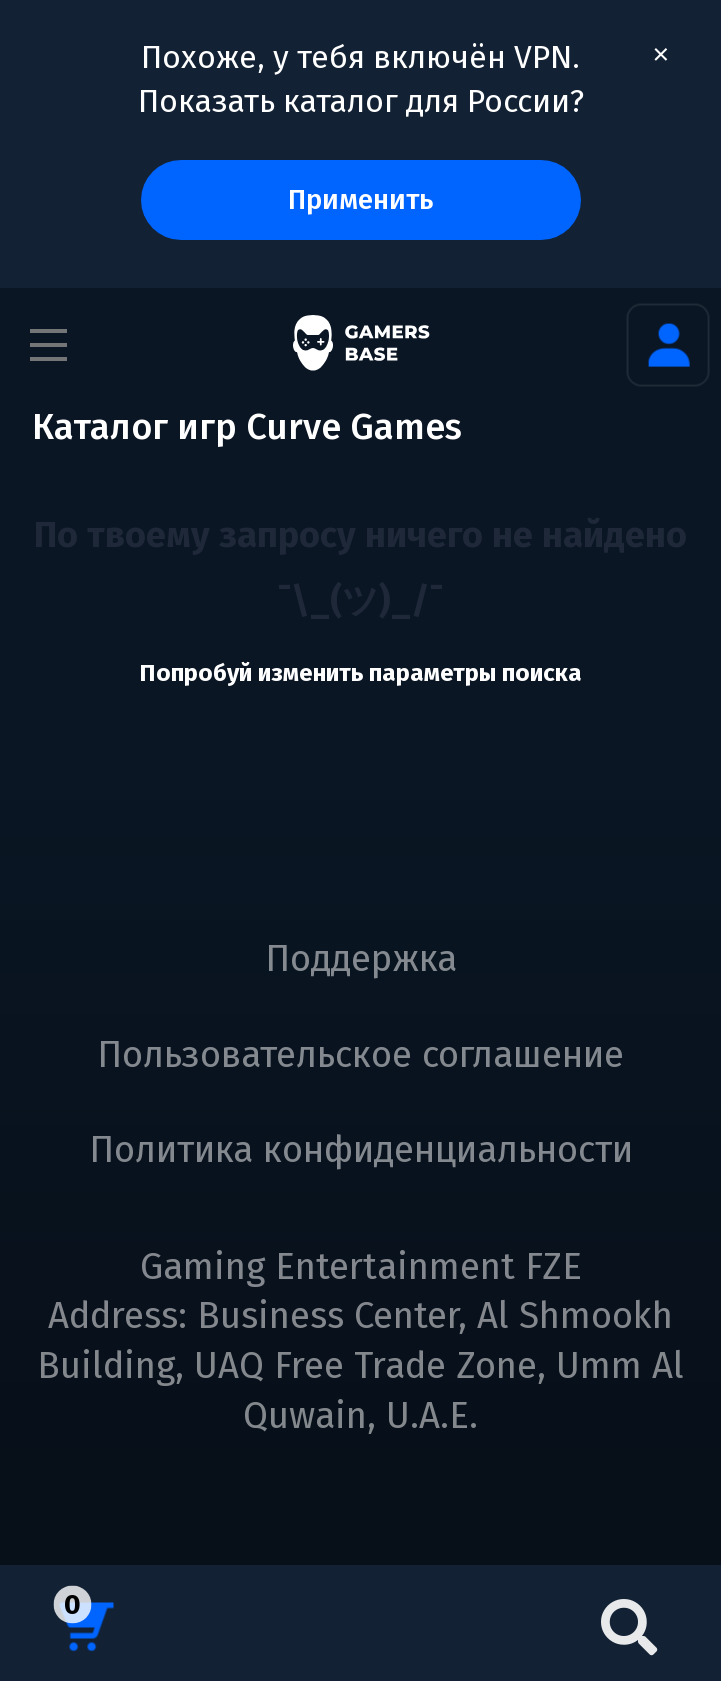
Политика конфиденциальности (361, 1150)
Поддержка (361, 959)
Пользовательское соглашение (360, 1055)
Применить (360, 199)
